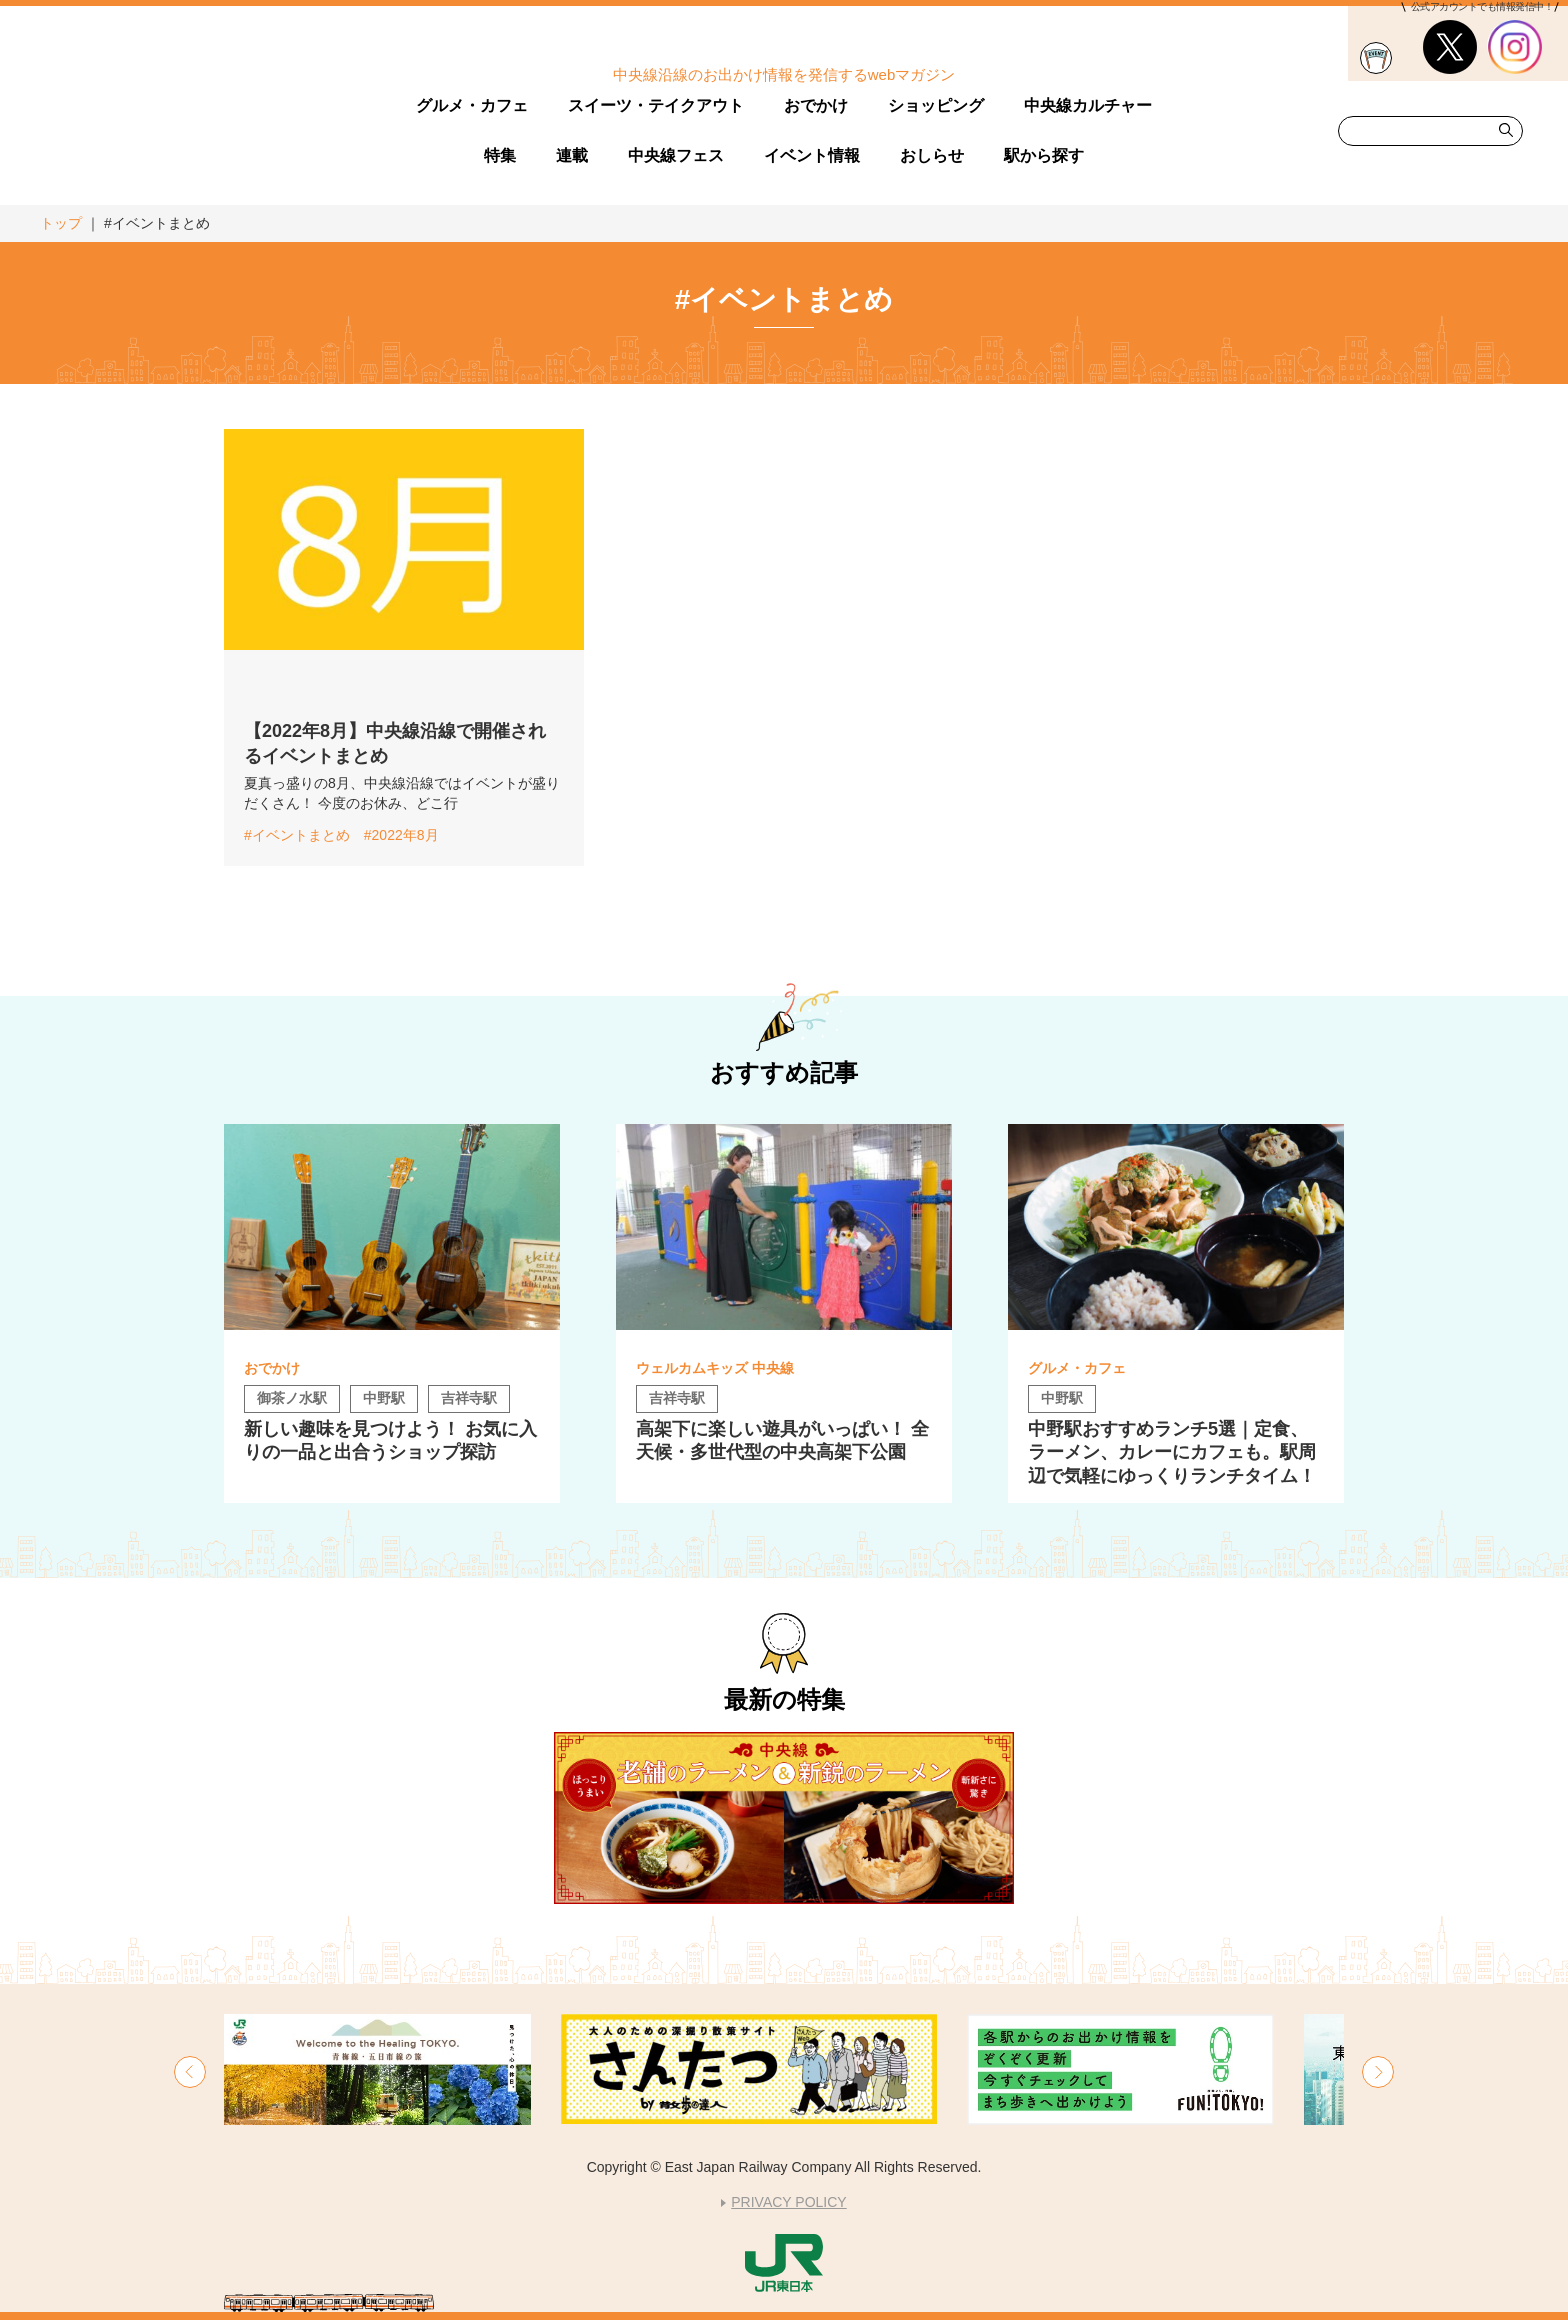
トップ (61, 223)
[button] (190, 2072)
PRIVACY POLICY (788, 2202)
